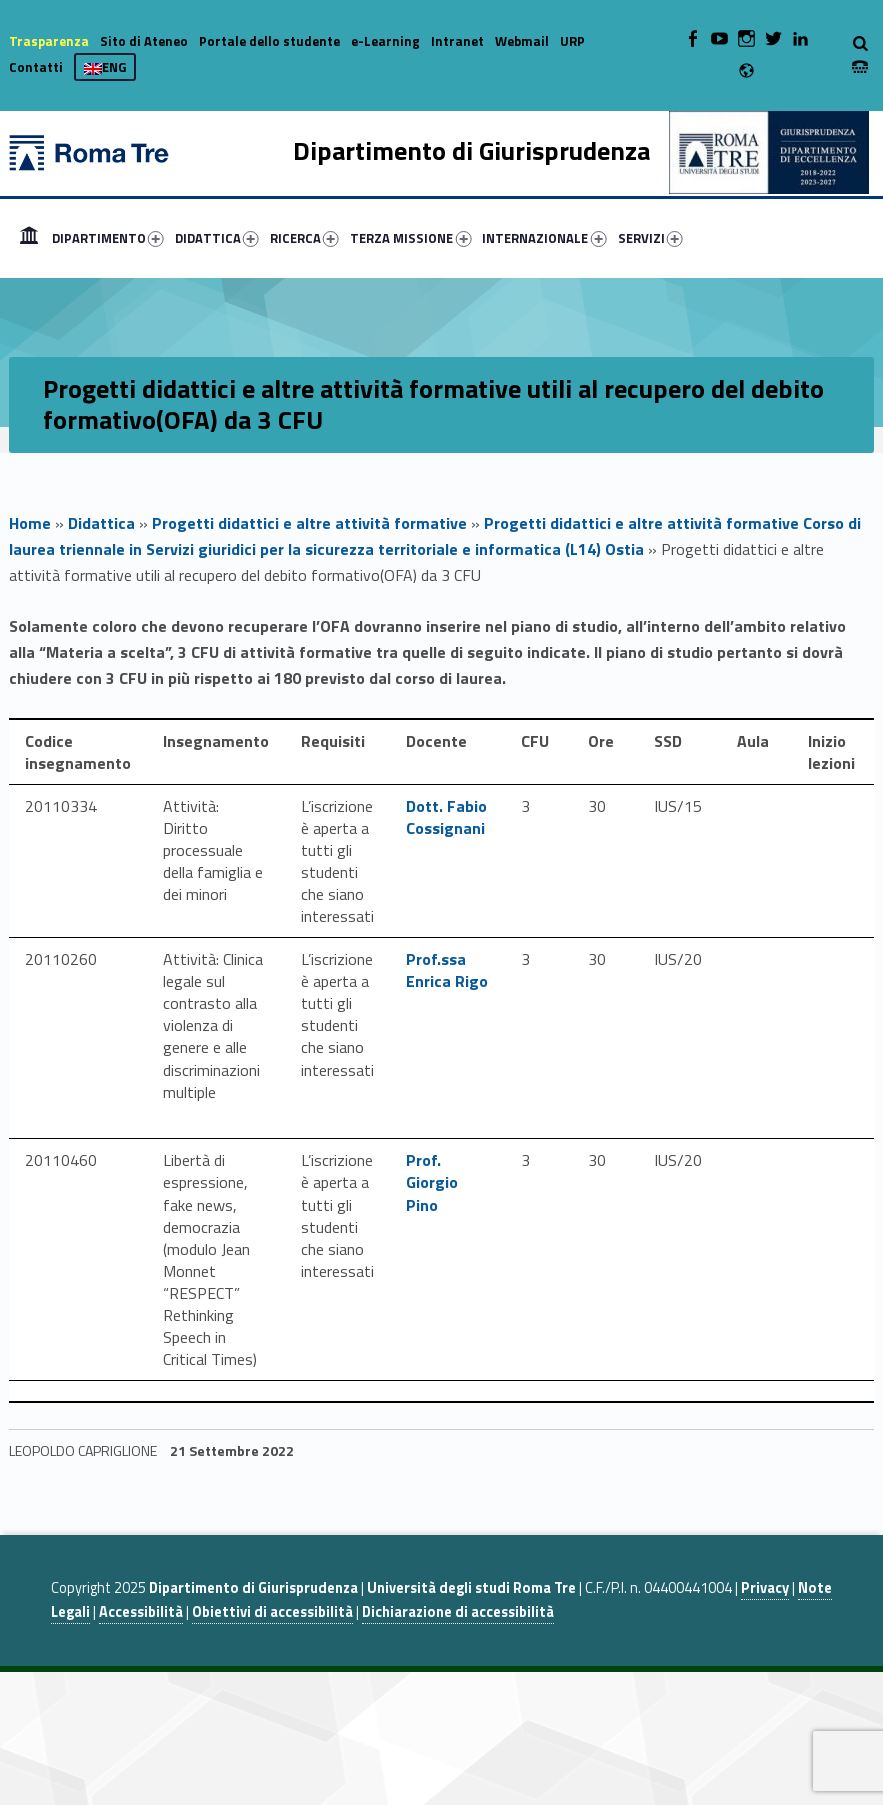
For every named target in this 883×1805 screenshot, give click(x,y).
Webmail (522, 41)
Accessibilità (141, 1612)
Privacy (765, 1588)
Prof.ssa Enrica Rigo (447, 970)
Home (29, 238)
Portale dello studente (269, 41)
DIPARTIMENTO (108, 238)
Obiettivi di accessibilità (272, 1612)
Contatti (36, 67)
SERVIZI (650, 238)
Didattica (101, 523)
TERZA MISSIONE (410, 238)
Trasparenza (49, 41)
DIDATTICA (217, 238)
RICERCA (304, 238)
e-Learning (385, 41)
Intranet (457, 41)
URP (572, 41)
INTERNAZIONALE (544, 238)
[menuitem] (29, 238)
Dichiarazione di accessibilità (458, 1612)
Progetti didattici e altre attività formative (309, 523)
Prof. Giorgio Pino (432, 1182)
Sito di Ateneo (144, 41)
